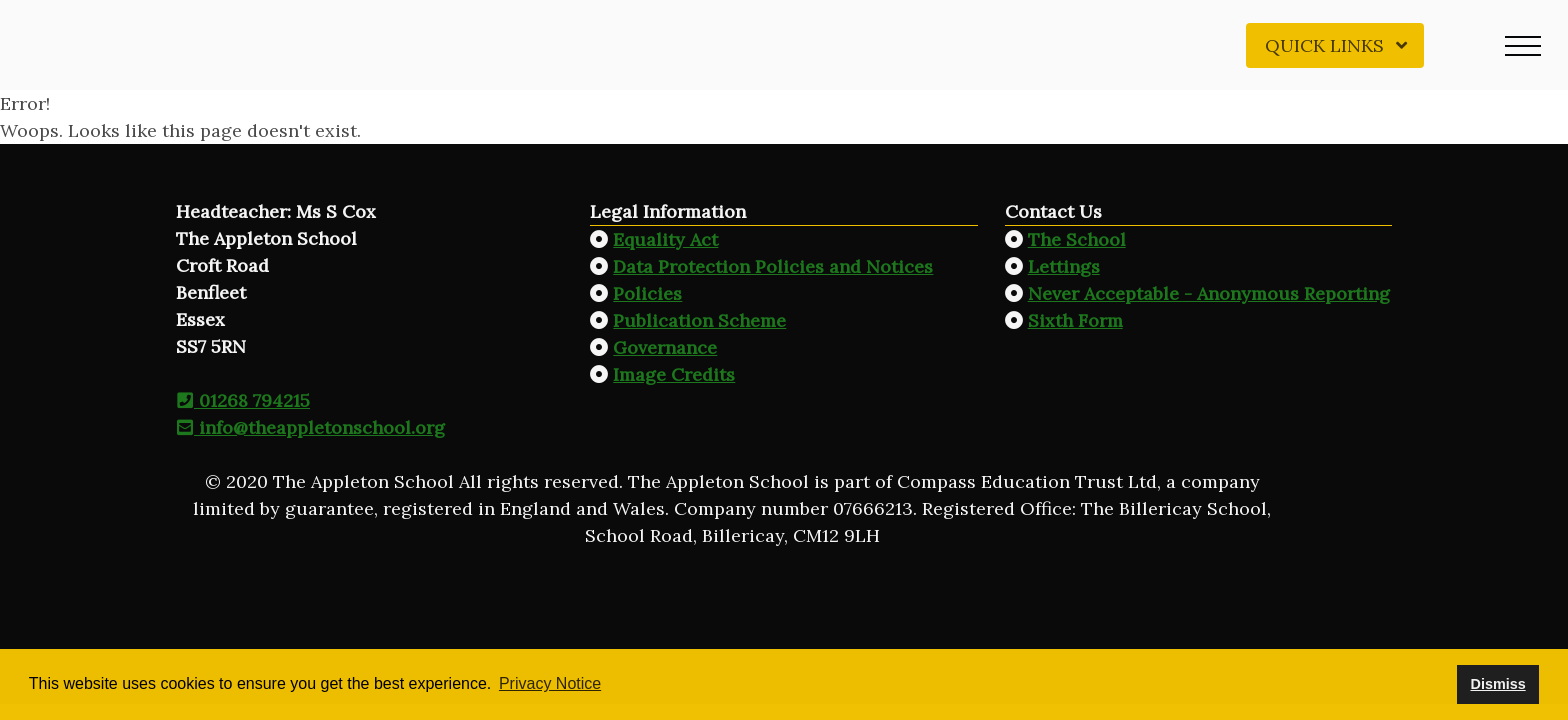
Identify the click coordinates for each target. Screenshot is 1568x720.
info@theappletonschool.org (310, 427)
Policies (647, 293)
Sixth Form (1075, 320)
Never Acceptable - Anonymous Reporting (1209, 293)
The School (1077, 239)
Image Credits (674, 374)
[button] (1523, 45)
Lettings (1064, 266)
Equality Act (665, 239)
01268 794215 (243, 400)
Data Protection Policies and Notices (773, 266)
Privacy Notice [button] (550, 683)
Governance (665, 347)
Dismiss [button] (1497, 684)
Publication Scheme (699, 320)
